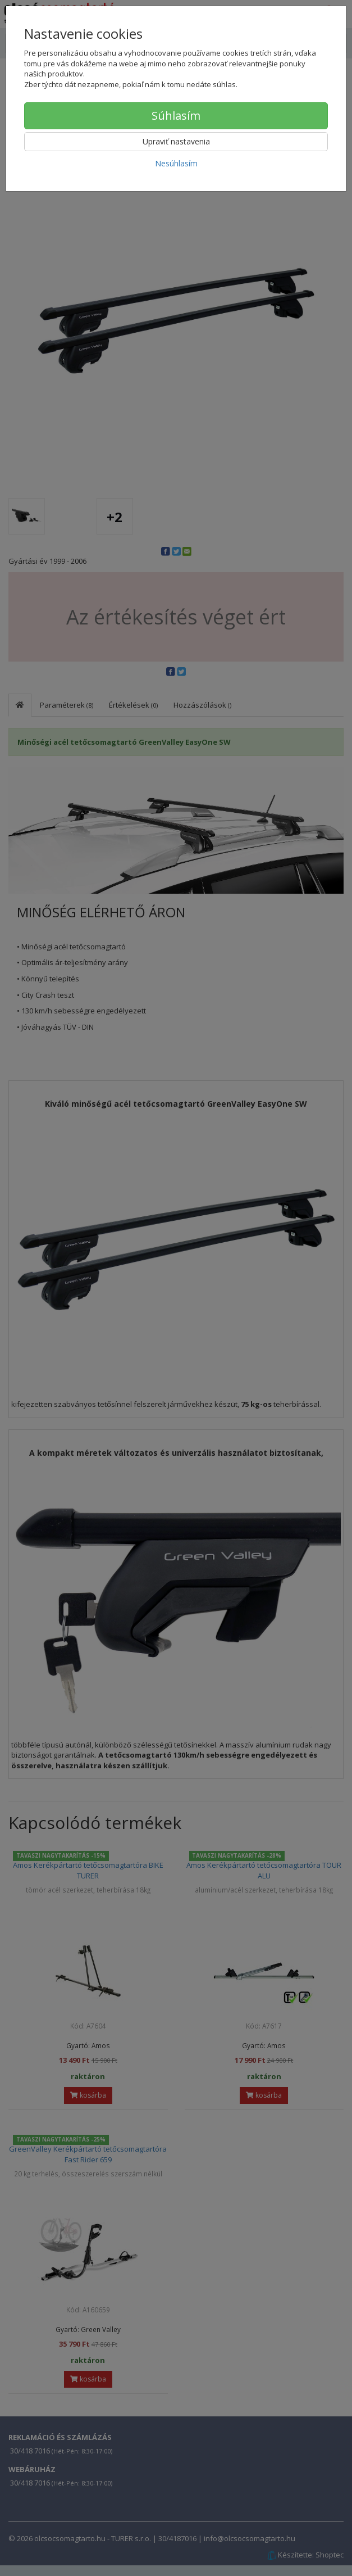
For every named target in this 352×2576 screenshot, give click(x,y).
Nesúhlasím (176, 163)
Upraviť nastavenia (176, 141)
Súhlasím (176, 115)
